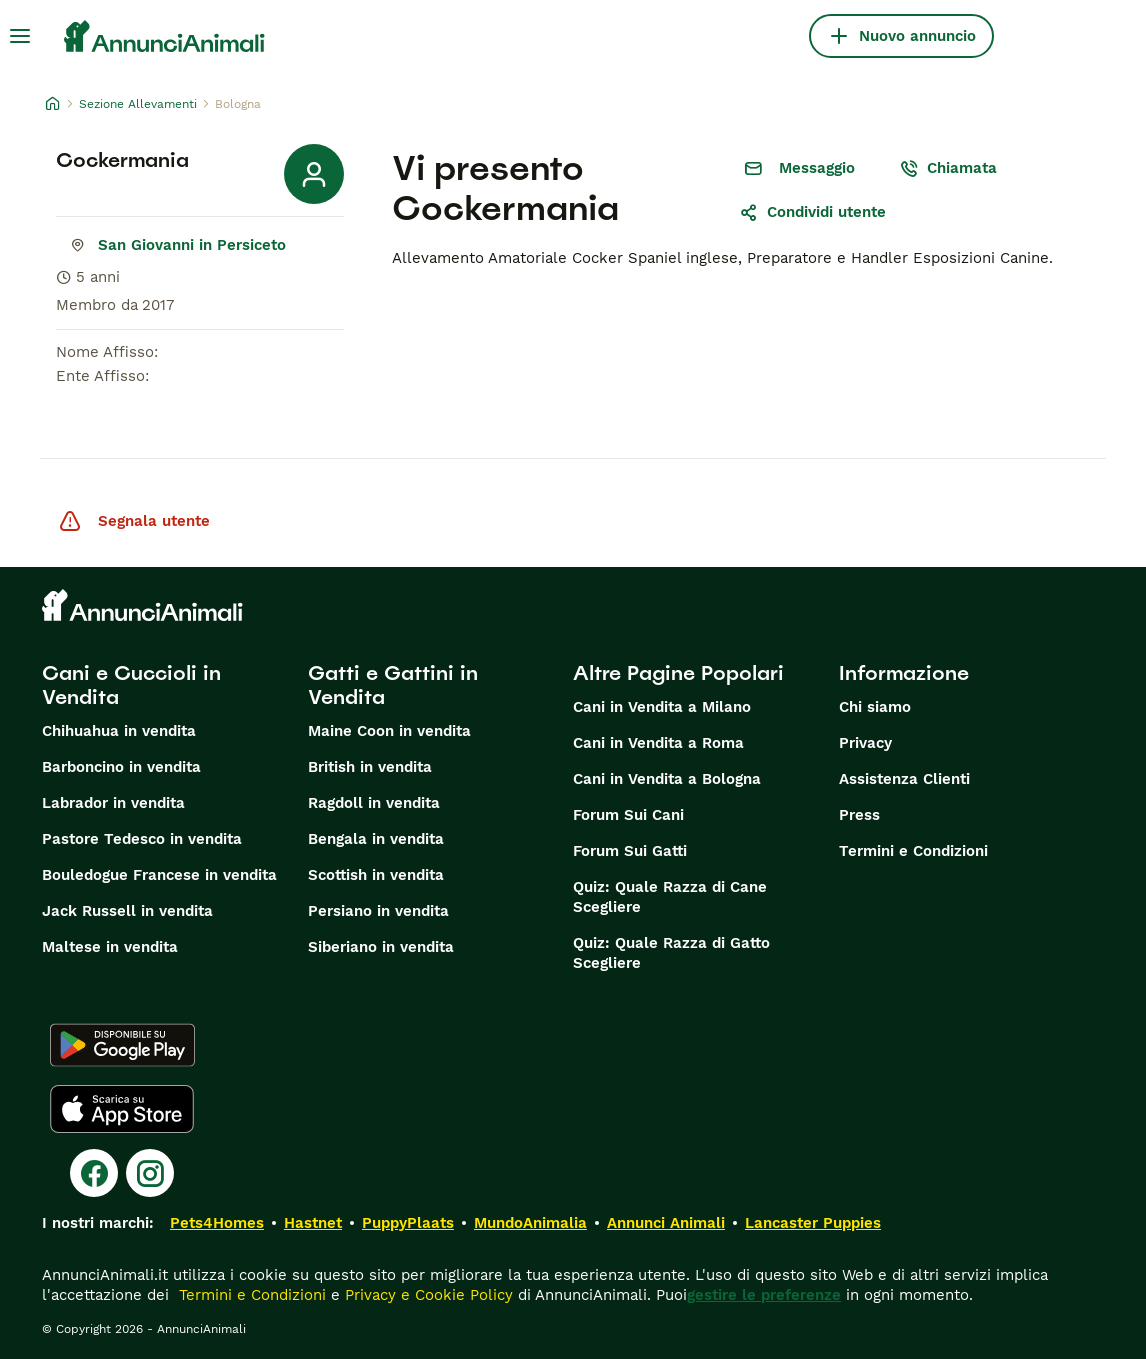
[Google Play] (122, 1045)
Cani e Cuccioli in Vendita (131, 685)
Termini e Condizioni (913, 851)
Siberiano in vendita (381, 947)
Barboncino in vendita (121, 767)
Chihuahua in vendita (119, 731)
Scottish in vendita (376, 875)
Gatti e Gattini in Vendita (393, 685)
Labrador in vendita (113, 803)
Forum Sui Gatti (630, 851)
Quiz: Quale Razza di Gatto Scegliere (671, 953)
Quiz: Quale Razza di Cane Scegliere (670, 897)
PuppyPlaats (408, 1223)
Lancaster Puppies (813, 1223)
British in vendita (370, 767)
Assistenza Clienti (904, 779)
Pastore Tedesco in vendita (142, 839)
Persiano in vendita (378, 911)
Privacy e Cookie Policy (426, 1295)
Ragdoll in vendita (374, 803)
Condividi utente (812, 212)
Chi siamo (875, 707)
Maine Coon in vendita (389, 731)
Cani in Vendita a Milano (662, 707)
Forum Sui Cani (628, 815)
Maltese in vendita (110, 947)
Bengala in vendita (376, 839)
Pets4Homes (217, 1223)
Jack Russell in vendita (127, 911)
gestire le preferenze (764, 1295)
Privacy (865, 743)
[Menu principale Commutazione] (20, 36)
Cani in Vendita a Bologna (667, 779)
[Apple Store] (122, 1109)
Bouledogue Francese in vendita (159, 875)
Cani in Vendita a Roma (658, 743)
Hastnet (313, 1223)
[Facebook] (94, 1173)
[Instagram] (150, 1173)
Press (859, 815)
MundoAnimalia (530, 1223)
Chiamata (948, 168)
